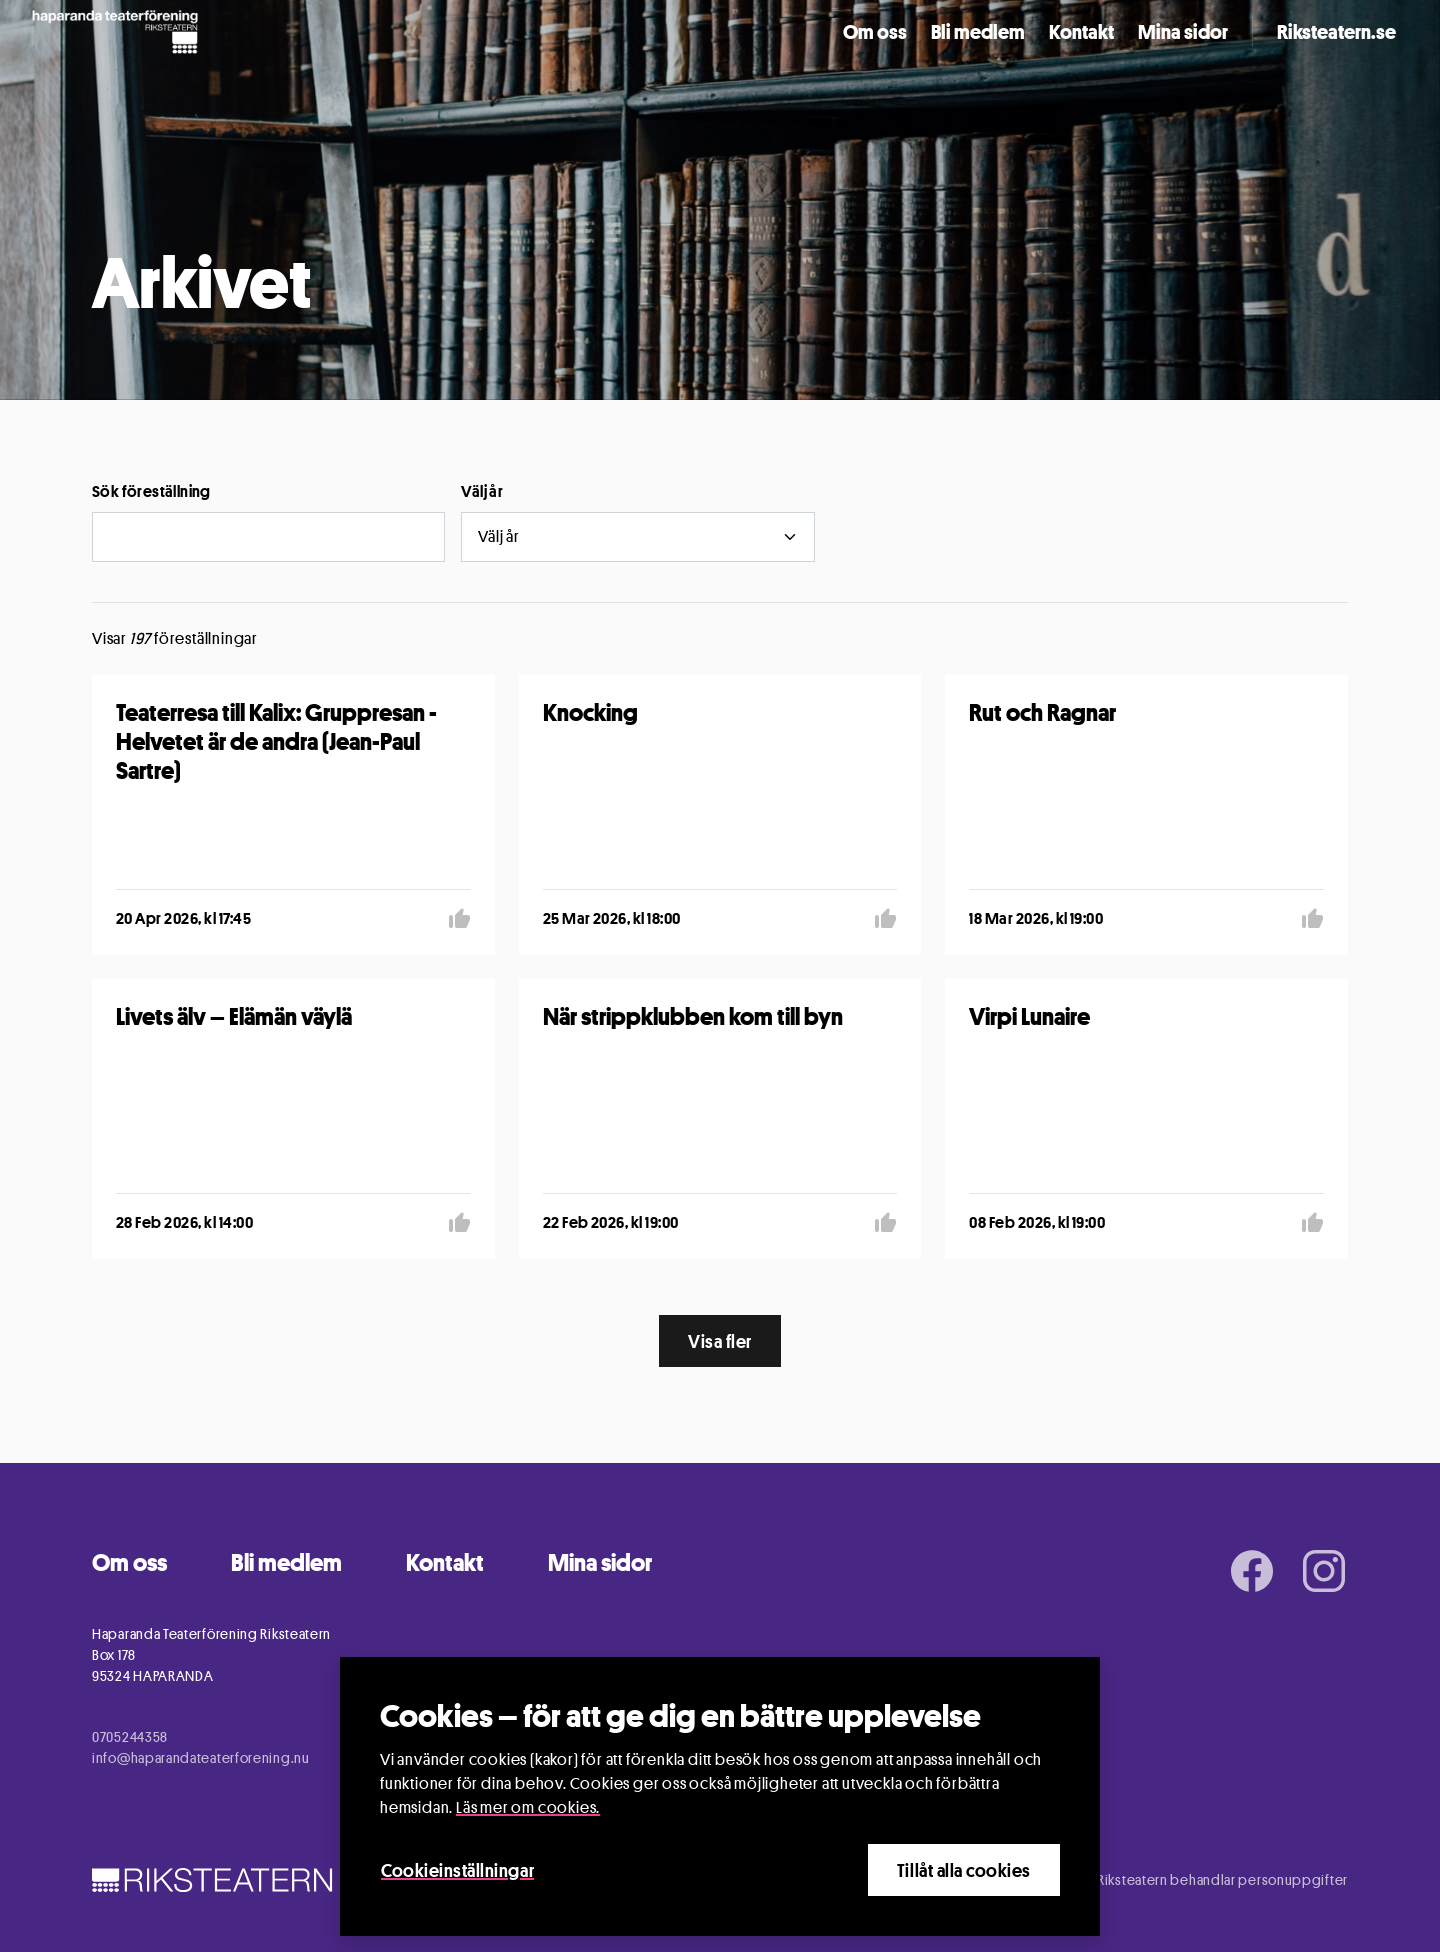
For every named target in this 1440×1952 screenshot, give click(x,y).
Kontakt (1081, 32)
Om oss (875, 32)
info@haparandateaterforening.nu (201, 1757)
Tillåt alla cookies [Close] (964, 1870)
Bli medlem (978, 32)
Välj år (482, 491)
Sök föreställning (151, 491)
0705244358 (130, 1736)
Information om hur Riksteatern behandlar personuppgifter (1162, 1879)
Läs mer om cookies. (528, 1807)
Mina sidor (1183, 32)
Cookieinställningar (457, 1870)
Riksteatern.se (1336, 32)
